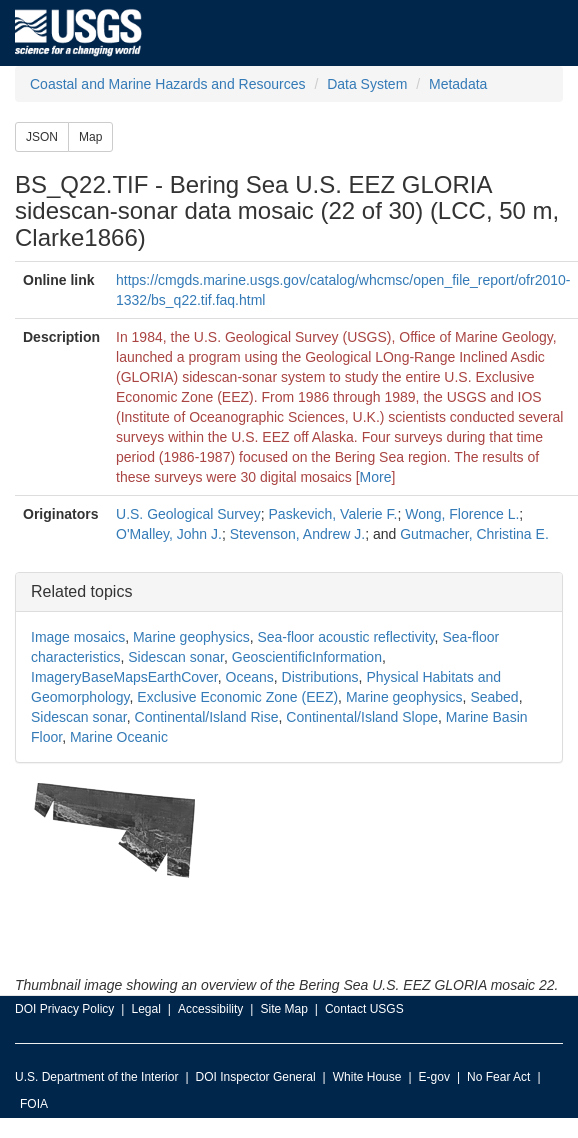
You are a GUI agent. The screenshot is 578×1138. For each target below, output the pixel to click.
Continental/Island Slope (362, 717)
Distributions (320, 677)
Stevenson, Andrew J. (297, 534)
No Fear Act (498, 1077)
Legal (145, 1009)
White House (367, 1077)
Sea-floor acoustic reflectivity (345, 637)
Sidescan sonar (176, 657)
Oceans (250, 677)
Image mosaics (78, 637)
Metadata (458, 84)
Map (90, 137)
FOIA (34, 1104)
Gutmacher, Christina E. (474, 534)
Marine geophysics (191, 637)
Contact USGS (364, 1009)
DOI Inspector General (256, 1077)
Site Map (283, 1009)
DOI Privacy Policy (64, 1009)
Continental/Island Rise (207, 717)
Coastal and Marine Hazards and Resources (167, 84)
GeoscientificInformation (307, 657)
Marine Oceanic (119, 737)
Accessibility (210, 1009)
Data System (367, 84)
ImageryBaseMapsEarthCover (124, 677)
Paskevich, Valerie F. (333, 514)
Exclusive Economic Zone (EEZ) (237, 697)
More (376, 477)
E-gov (434, 1077)
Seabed (494, 697)
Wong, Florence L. (462, 514)
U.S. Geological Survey (188, 514)
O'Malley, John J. (169, 534)
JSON (42, 137)
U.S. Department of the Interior (96, 1077)
